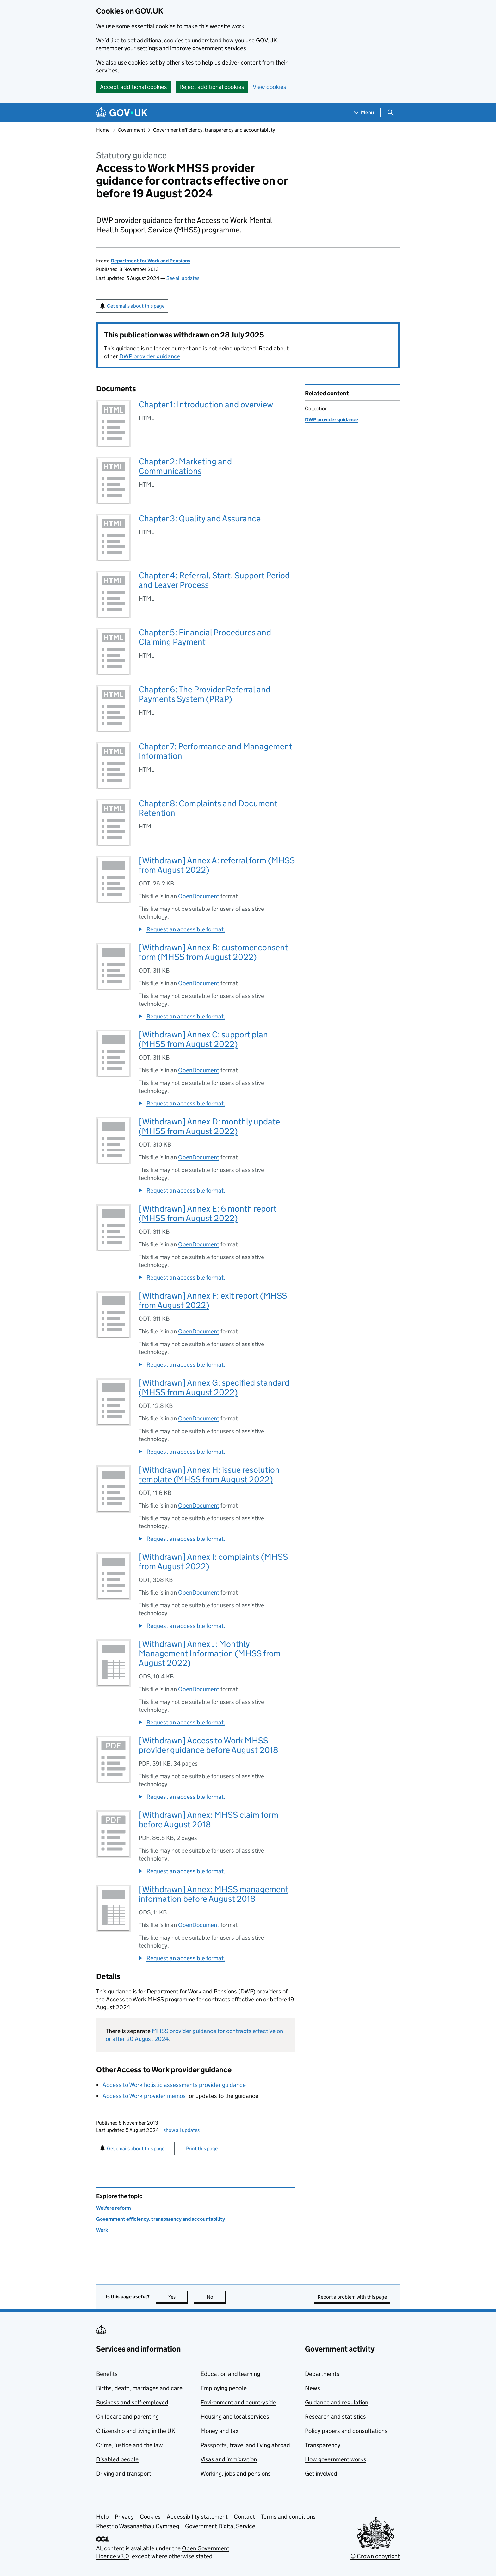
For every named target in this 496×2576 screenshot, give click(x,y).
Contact (244, 2516)
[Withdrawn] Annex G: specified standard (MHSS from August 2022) (214, 1387)
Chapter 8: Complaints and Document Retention (208, 808)
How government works (335, 2459)
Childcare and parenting (127, 2416)
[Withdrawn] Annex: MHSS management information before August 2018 (213, 1894)
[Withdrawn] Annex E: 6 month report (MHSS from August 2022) (207, 1213)
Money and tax (220, 2430)
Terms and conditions (288, 2516)
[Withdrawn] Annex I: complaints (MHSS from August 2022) (213, 1561)
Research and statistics (335, 2416)
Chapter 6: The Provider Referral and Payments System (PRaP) (204, 694)
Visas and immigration (229, 2459)
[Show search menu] (390, 112)
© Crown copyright (375, 2556)
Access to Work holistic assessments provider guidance (174, 2084)
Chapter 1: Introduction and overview (206, 404)
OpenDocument (198, 896)
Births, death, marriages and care (139, 2388)
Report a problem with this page (352, 2297)
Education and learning (230, 2374)
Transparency (322, 2445)
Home (102, 130)
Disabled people (117, 2459)
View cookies (269, 87)
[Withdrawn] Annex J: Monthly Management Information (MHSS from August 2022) (210, 1653)
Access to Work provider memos (144, 2096)
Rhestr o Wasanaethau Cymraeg (137, 2526)
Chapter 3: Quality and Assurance (200, 518)
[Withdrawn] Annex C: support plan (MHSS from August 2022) (203, 1039)
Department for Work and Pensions (150, 261)
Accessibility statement (197, 2516)
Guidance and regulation (336, 2402)
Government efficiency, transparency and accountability (214, 130)
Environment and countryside (238, 2402)
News (312, 2388)
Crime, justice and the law (129, 2445)
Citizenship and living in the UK (135, 2430)
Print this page (202, 2148)
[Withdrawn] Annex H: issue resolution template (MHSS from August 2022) (209, 1474)
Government (131, 130)
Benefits (107, 2374)
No (216, 2297)
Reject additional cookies (211, 87)
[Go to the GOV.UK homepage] (121, 112)
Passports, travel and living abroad (245, 2445)
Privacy (124, 2516)
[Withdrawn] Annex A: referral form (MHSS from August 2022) (217, 865)
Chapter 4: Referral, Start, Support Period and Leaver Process (214, 580)
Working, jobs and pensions (236, 2473)
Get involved (321, 2473)
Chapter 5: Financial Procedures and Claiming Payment (205, 637)
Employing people (224, 2388)
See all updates (182, 278)
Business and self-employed (132, 2402)
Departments (322, 2374)
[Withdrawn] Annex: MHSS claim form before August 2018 (208, 1820)
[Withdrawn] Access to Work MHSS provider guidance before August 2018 (208, 1745)
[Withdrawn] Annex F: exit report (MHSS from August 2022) (213, 1300)
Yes (178, 2297)
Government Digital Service (220, 2526)
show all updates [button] (180, 2130)
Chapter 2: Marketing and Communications (185, 466)
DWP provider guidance (149, 356)
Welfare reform (113, 2208)
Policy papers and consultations (346, 2430)
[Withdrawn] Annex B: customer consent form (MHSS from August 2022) (213, 952)
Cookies (150, 2516)
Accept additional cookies (133, 87)
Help (102, 2516)
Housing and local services (235, 2416)
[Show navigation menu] (364, 112)
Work (102, 2230)
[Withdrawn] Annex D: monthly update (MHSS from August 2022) (209, 1126)
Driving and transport (123, 2473)
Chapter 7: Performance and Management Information (215, 751)
